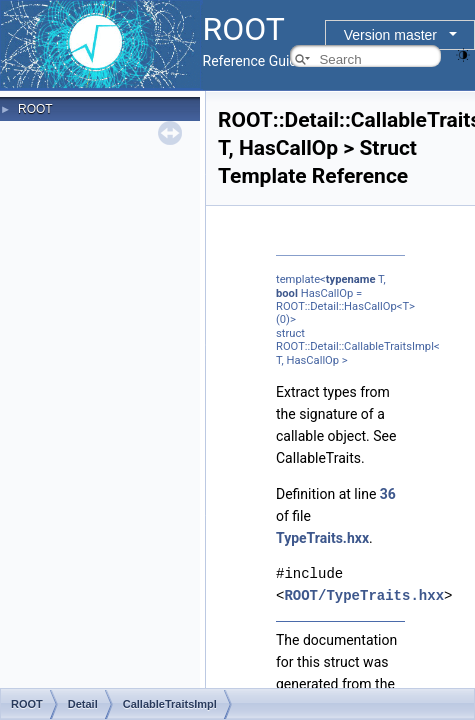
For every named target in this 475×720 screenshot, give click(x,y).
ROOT (35, 109)
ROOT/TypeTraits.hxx (364, 595)
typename (351, 279)
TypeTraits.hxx (322, 538)
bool (287, 293)
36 (388, 494)
